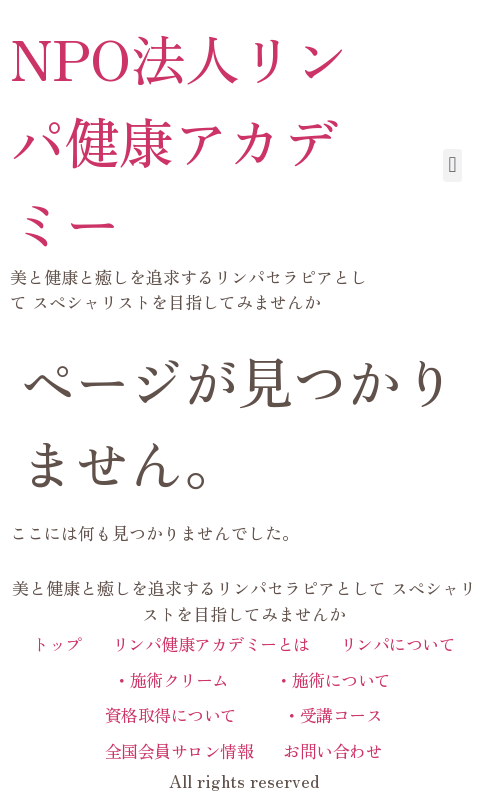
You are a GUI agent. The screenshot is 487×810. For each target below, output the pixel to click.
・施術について (325, 679)
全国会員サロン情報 (179, 750)
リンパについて (398, 643)
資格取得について (171, 714)
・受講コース (325, 714)
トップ (57, 643)
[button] (452, 165)
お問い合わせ (332, 750)
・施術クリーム (163, 679)
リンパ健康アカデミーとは (211, 643)
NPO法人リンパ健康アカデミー (179, 139)
